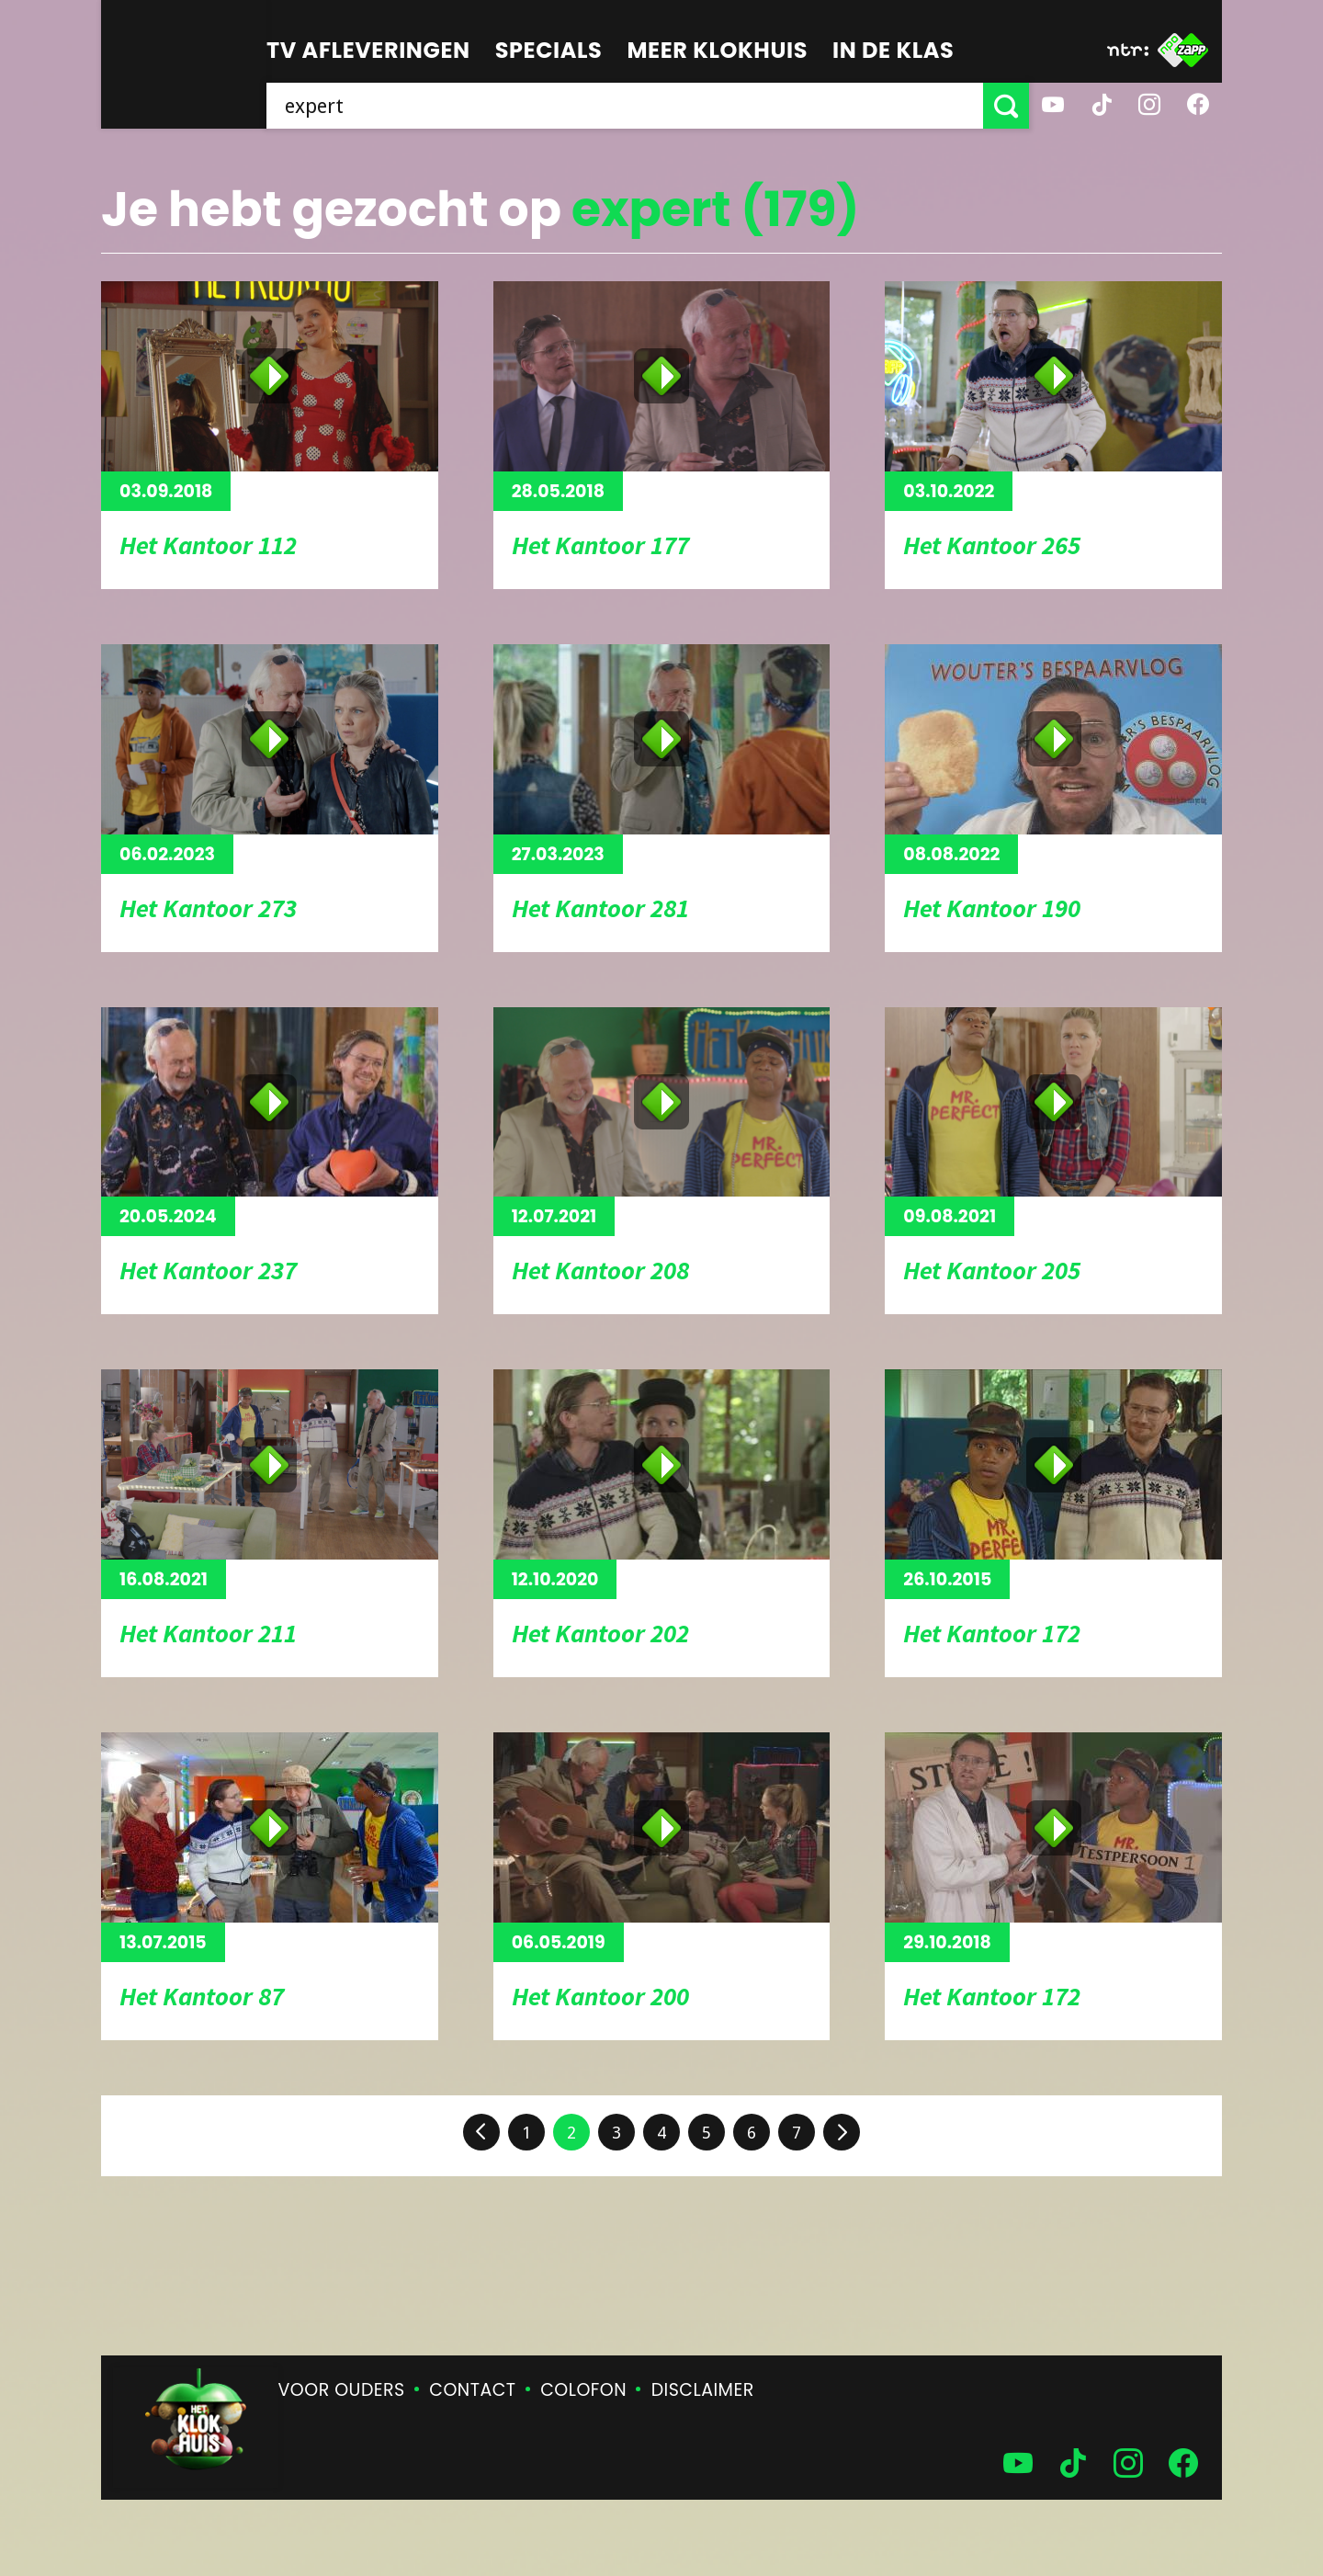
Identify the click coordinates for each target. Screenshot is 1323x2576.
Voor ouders (341, 2389)
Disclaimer (702, 2389)
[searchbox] (624, 106)
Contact (472, 2389)
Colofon (583, 2389)
